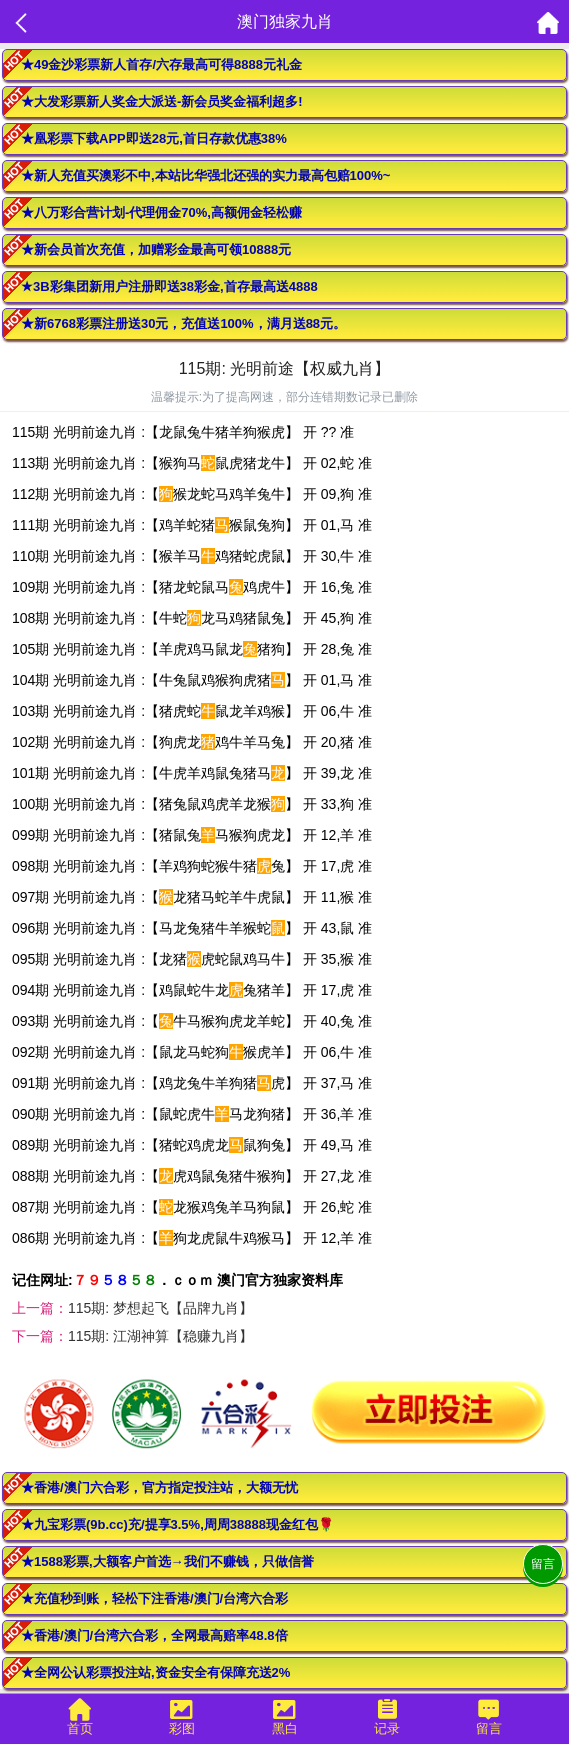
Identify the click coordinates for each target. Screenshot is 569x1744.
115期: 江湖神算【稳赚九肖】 (160, 1336)
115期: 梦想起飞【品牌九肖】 (160, 1308)
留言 (543, 1564)
